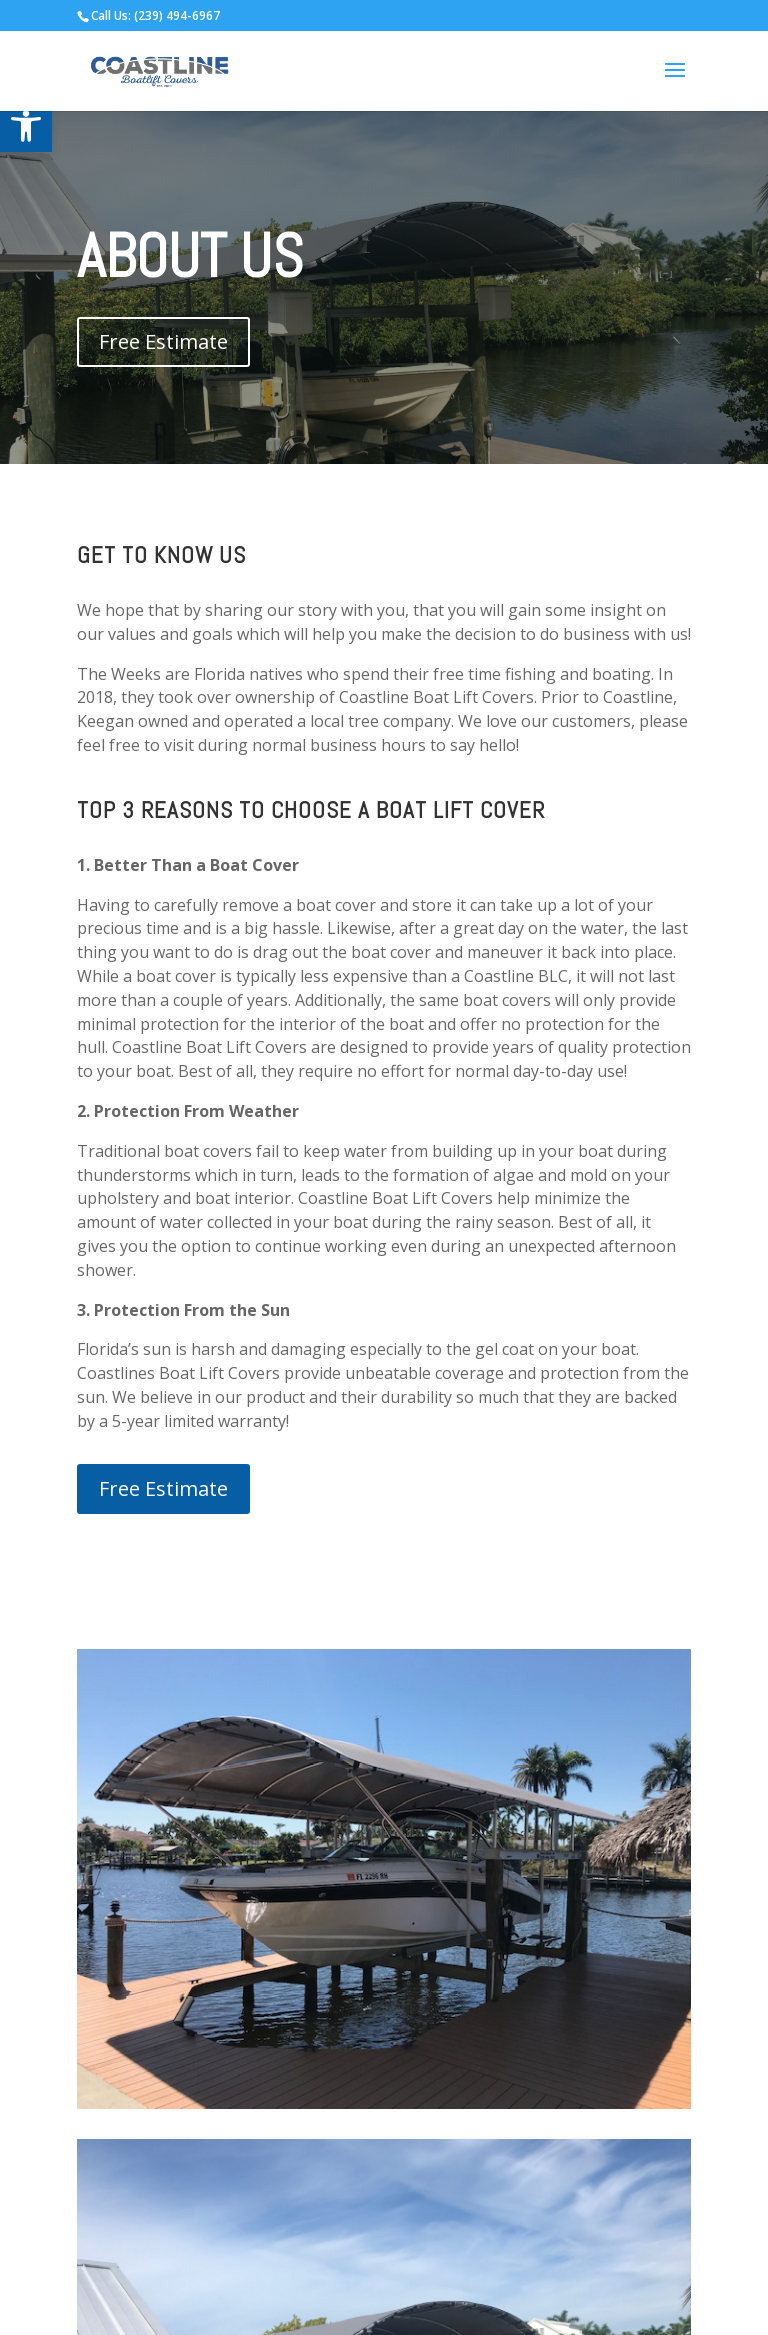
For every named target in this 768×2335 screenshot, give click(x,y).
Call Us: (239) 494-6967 (155, 15)
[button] (26, 126)
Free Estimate (163, 341)
